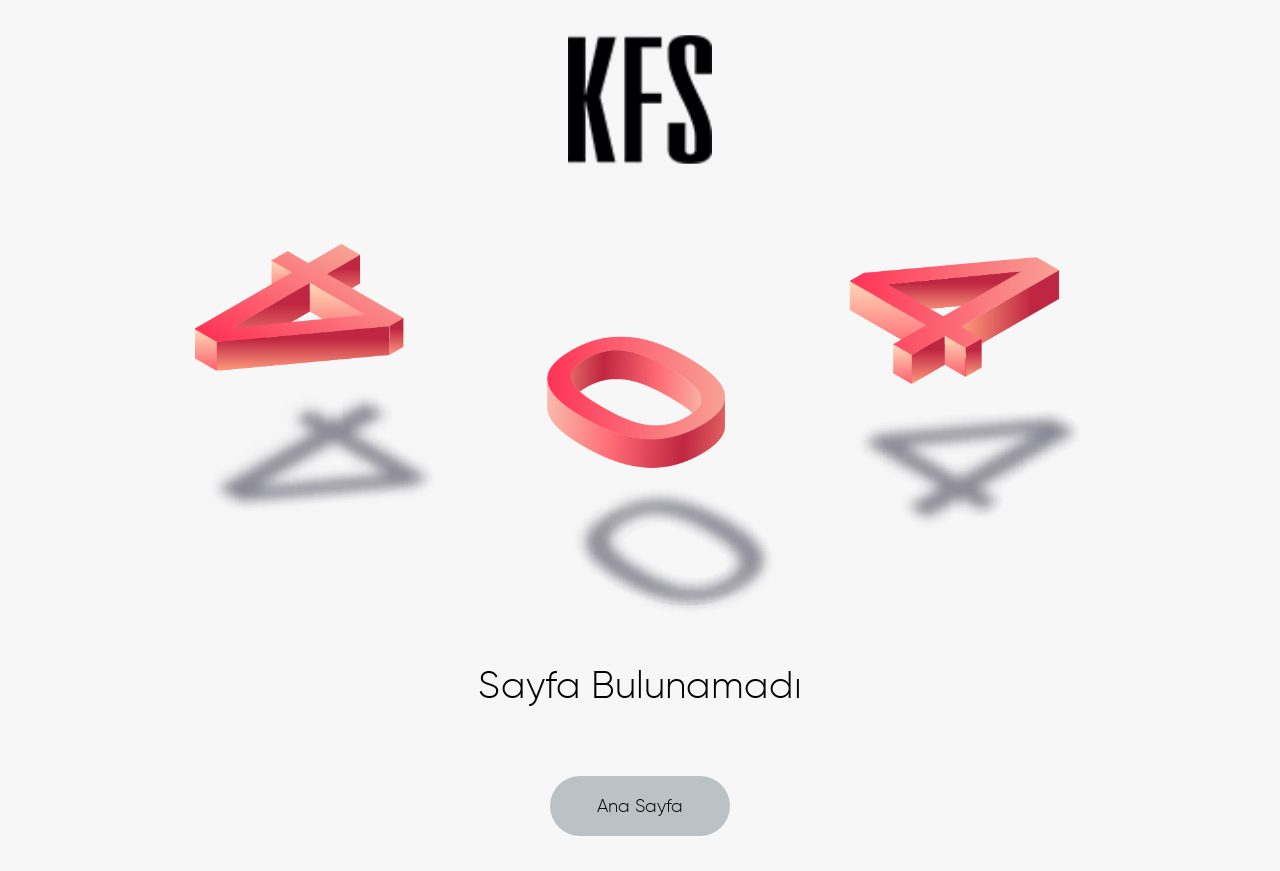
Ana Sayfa (640, 806)
